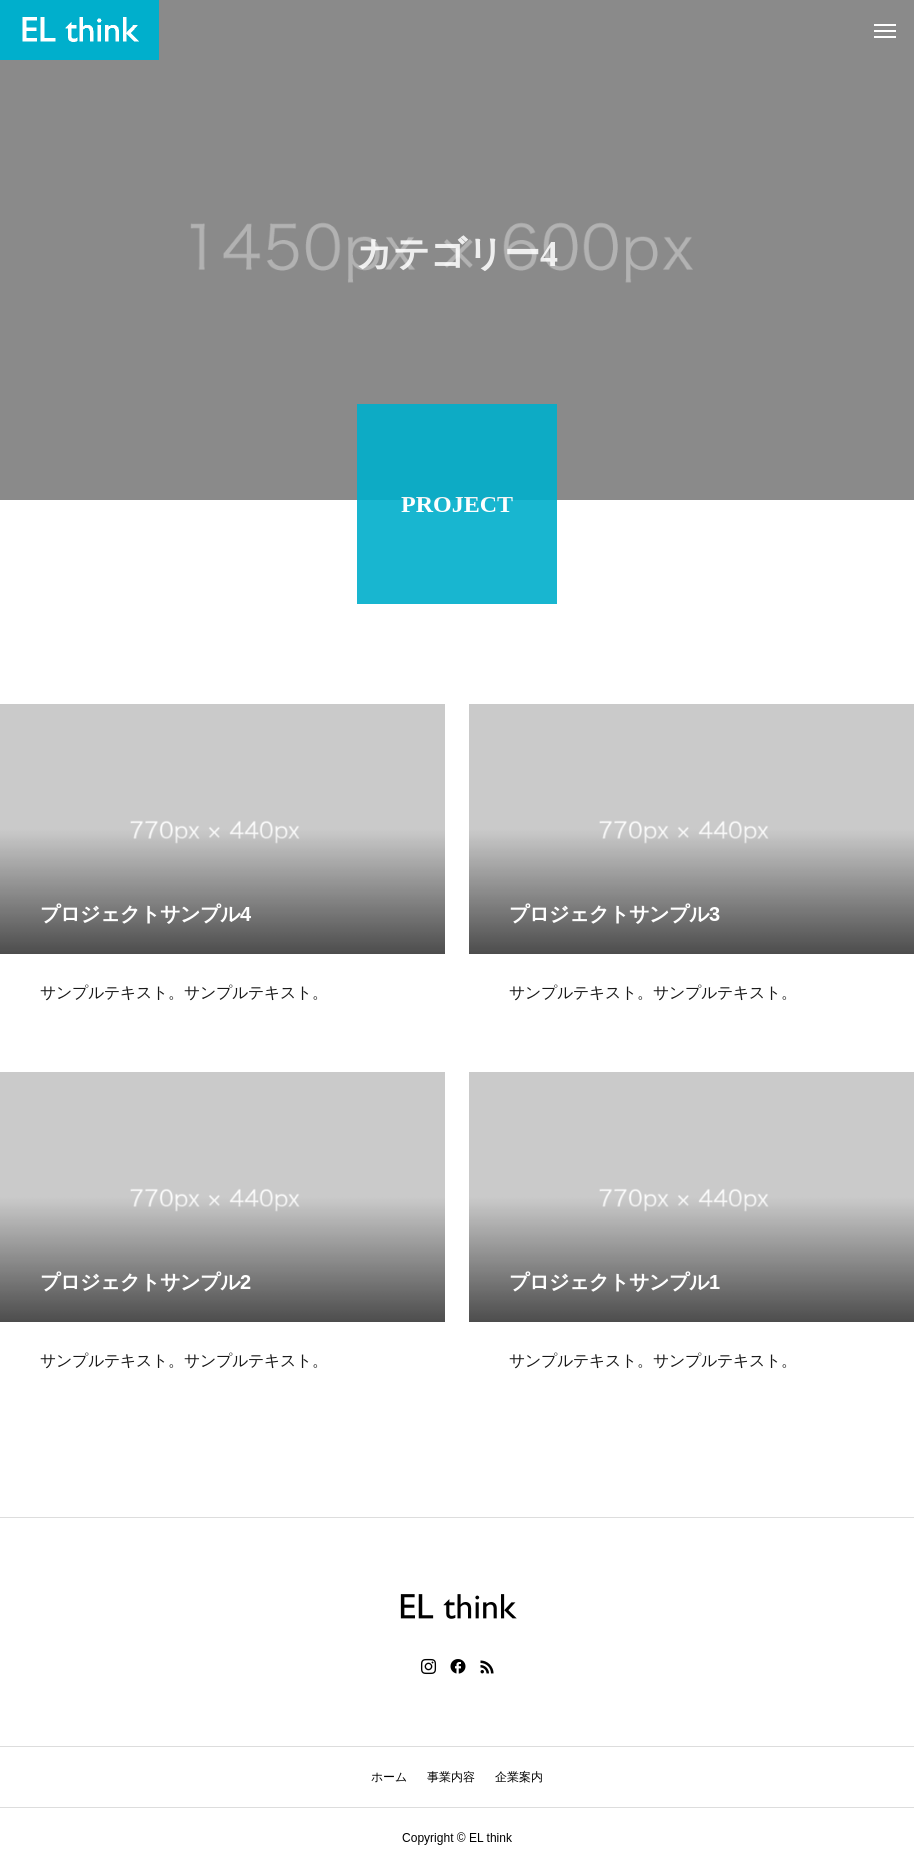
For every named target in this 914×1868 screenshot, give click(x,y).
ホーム (389, 1777)
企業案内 (519, 1777)
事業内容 (451, 1777)
